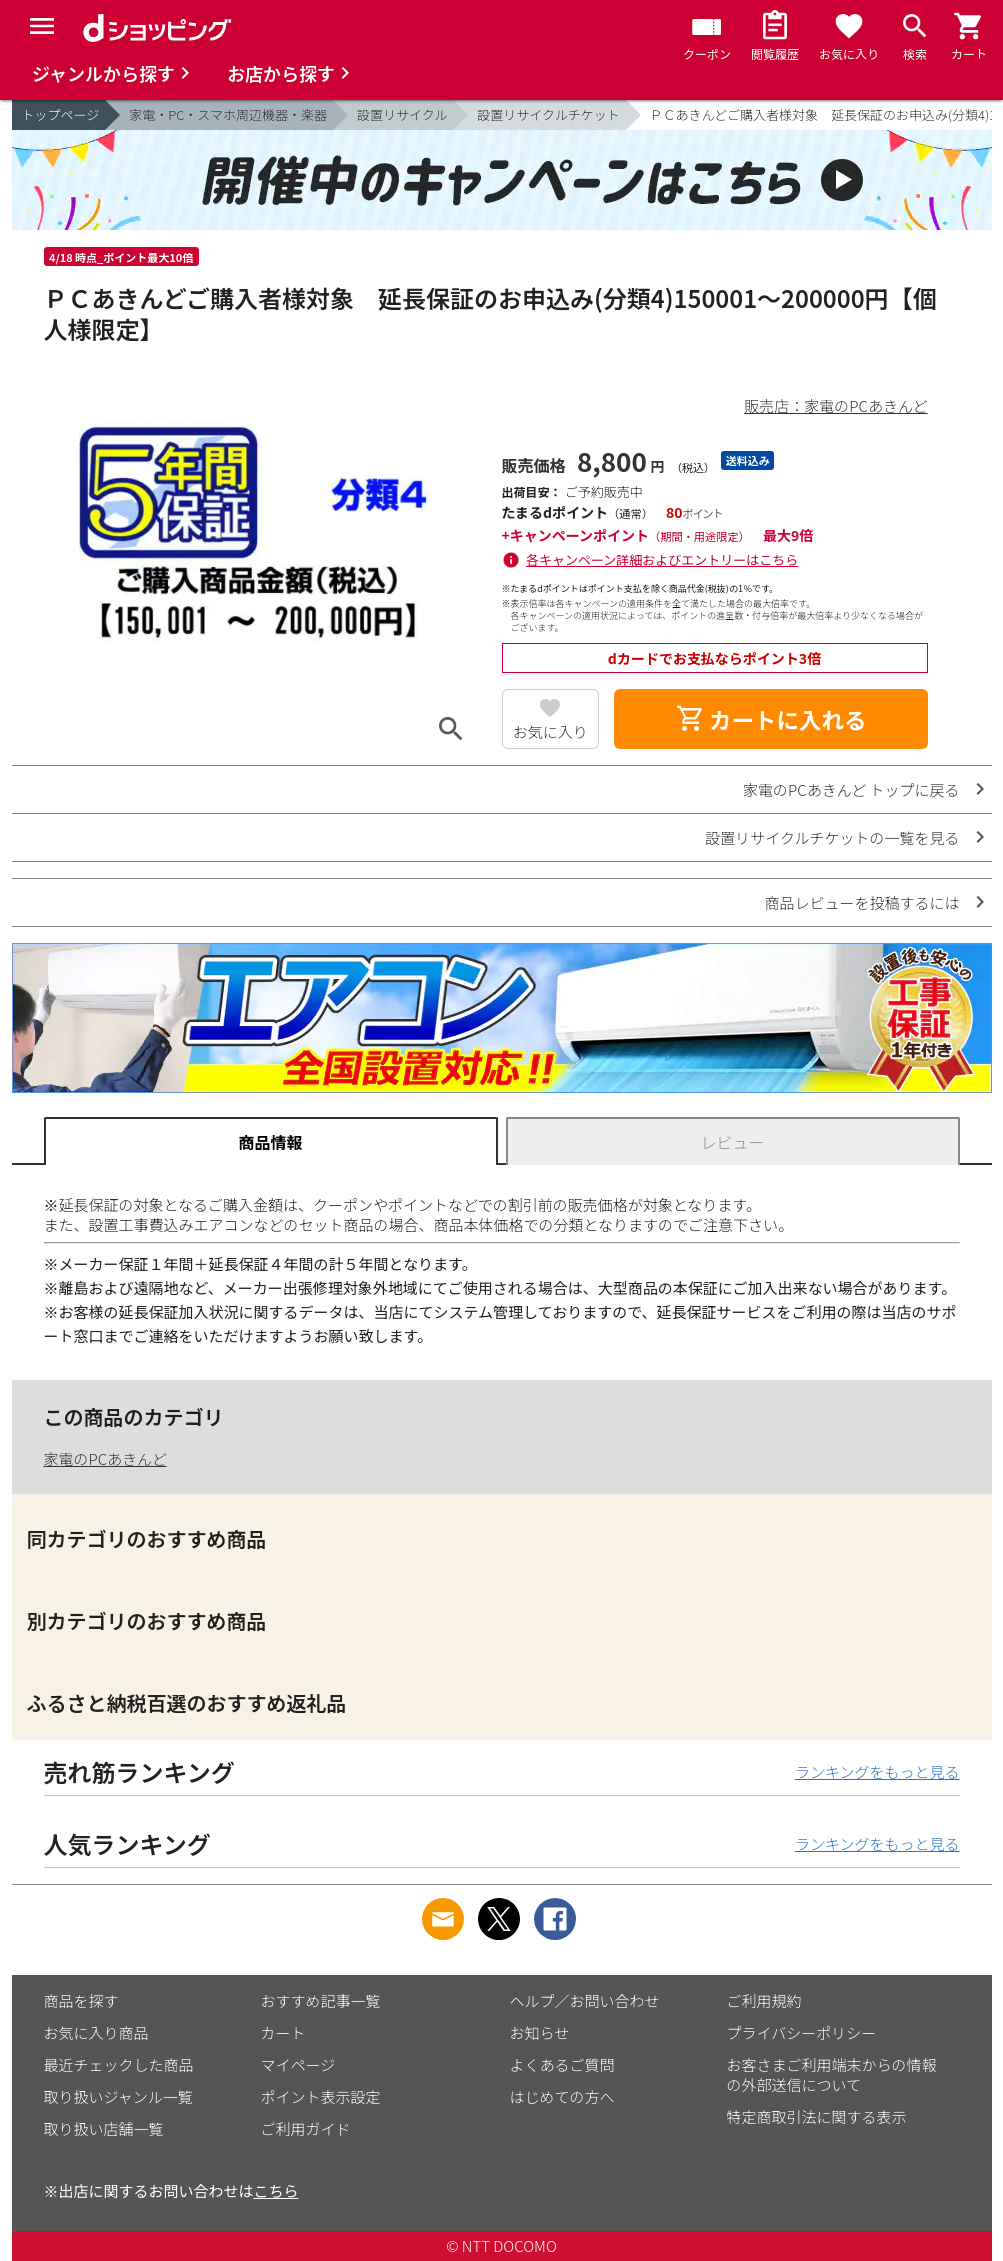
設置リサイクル (402, 114)
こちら (276, 2190)
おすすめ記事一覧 (321, 2000)
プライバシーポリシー (802, 2032)
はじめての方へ (562, 2096)
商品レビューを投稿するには (861, 902)
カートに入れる (771, 719)
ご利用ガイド (306, 2128)
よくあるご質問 (562, 2064)
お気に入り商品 (96, 2032)
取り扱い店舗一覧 (104, 2128)
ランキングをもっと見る (877, 1771)
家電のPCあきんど (105, 1458)
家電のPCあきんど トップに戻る (851, 789)
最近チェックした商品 (119, 2064)
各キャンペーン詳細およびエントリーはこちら (662, 559)
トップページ (61, 114)
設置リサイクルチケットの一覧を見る (832, 837)
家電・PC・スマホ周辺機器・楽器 (228, 114)
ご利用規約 (764, 2000)
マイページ (298, 2064)
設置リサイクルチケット (548, 114)
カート (283, 2032)
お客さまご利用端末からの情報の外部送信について (832, 2074)
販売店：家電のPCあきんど (835, 405)
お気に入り (550, 731)
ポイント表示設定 (321, 2096)
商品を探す (81, 2000)
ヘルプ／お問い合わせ (585, 2000)
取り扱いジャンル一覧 (118, 2096)
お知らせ (540, 2032)
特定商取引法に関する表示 (817, 2116)
